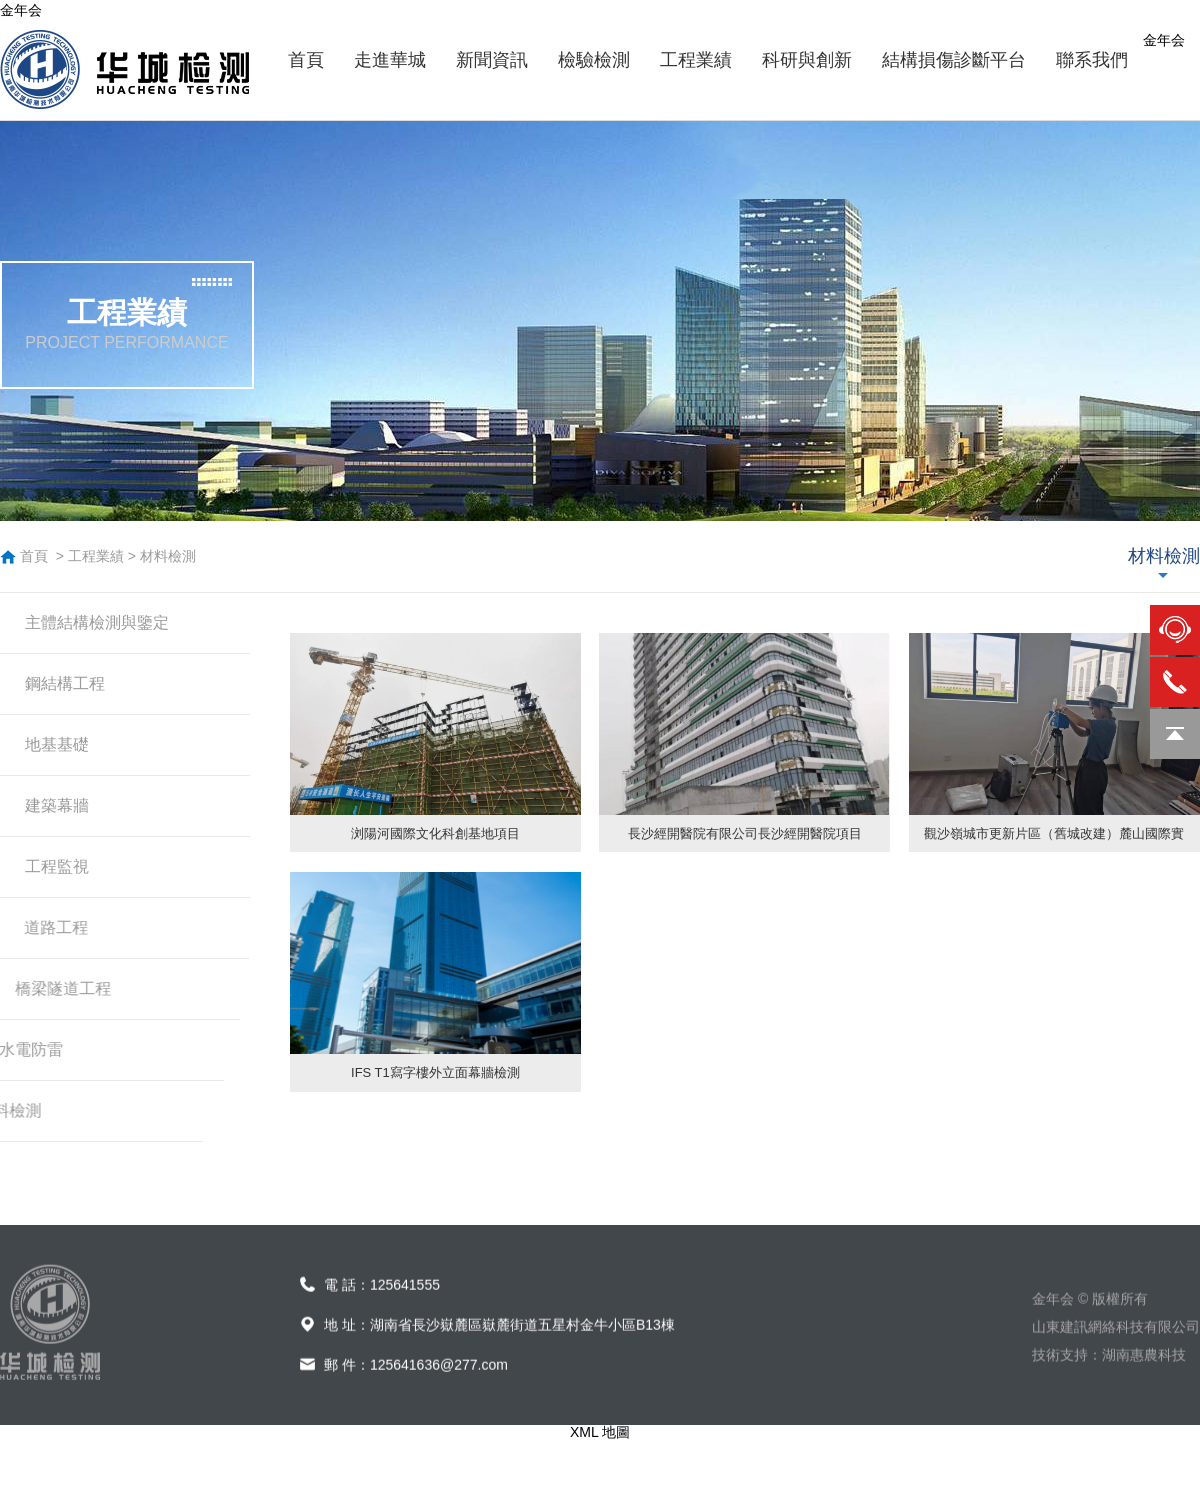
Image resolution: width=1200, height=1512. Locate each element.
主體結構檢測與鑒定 (97, 622)
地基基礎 (57, 744)
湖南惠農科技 (1144, 1377)
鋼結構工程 (65, 683)
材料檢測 (168, 556)
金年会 (21, 10)
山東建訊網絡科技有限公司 (1116, 1349)
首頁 (34, 556)
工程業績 (96, 556)
